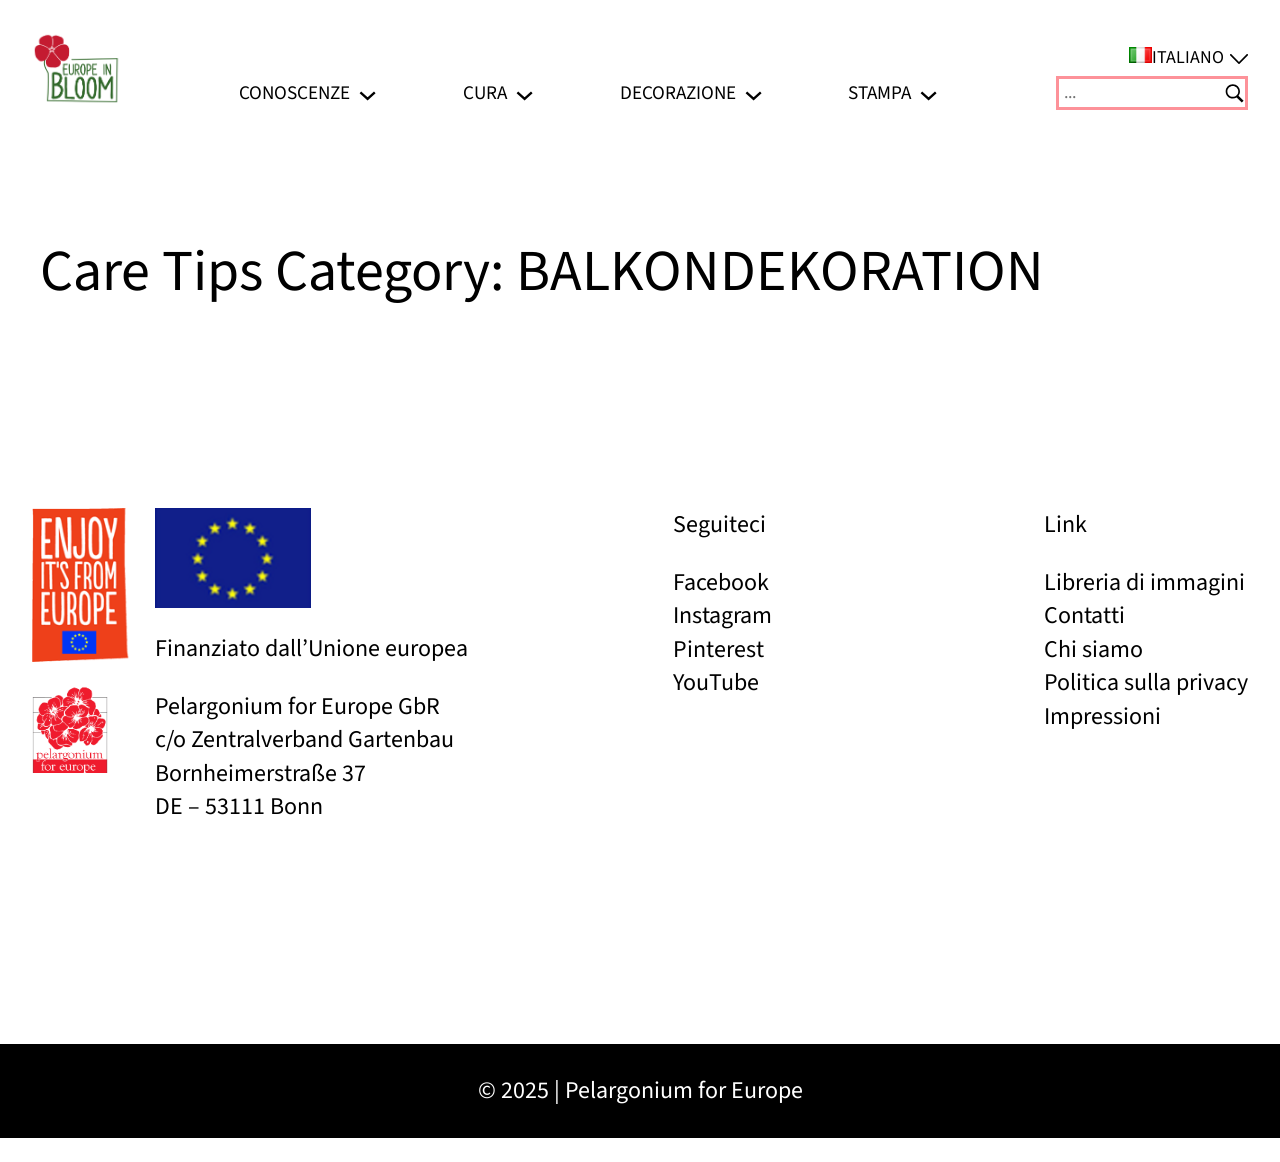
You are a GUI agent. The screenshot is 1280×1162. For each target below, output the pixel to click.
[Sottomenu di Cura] (524, 92)
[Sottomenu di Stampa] (928, 92)
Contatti (1084, 615)
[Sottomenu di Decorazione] (753, 92)
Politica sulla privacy (1146, 682)
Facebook (721, 582)
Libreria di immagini (1144, 582)
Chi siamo (1093, 649)
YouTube (716, 682)
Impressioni (1102, 716)
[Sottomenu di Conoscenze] (367, 92)
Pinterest (718, 649)
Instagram (722, 615)
